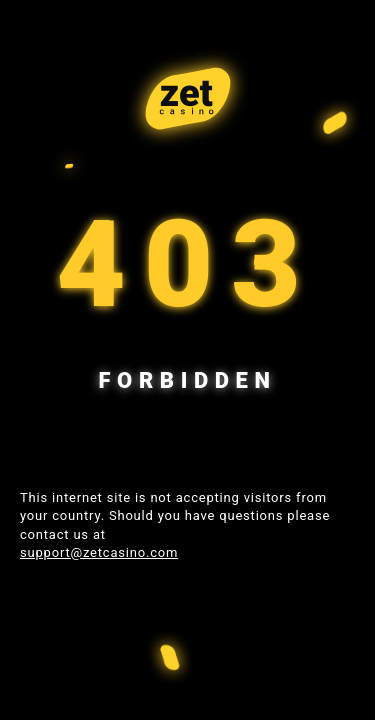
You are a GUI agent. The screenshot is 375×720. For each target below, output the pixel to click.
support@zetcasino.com (99, 552)
